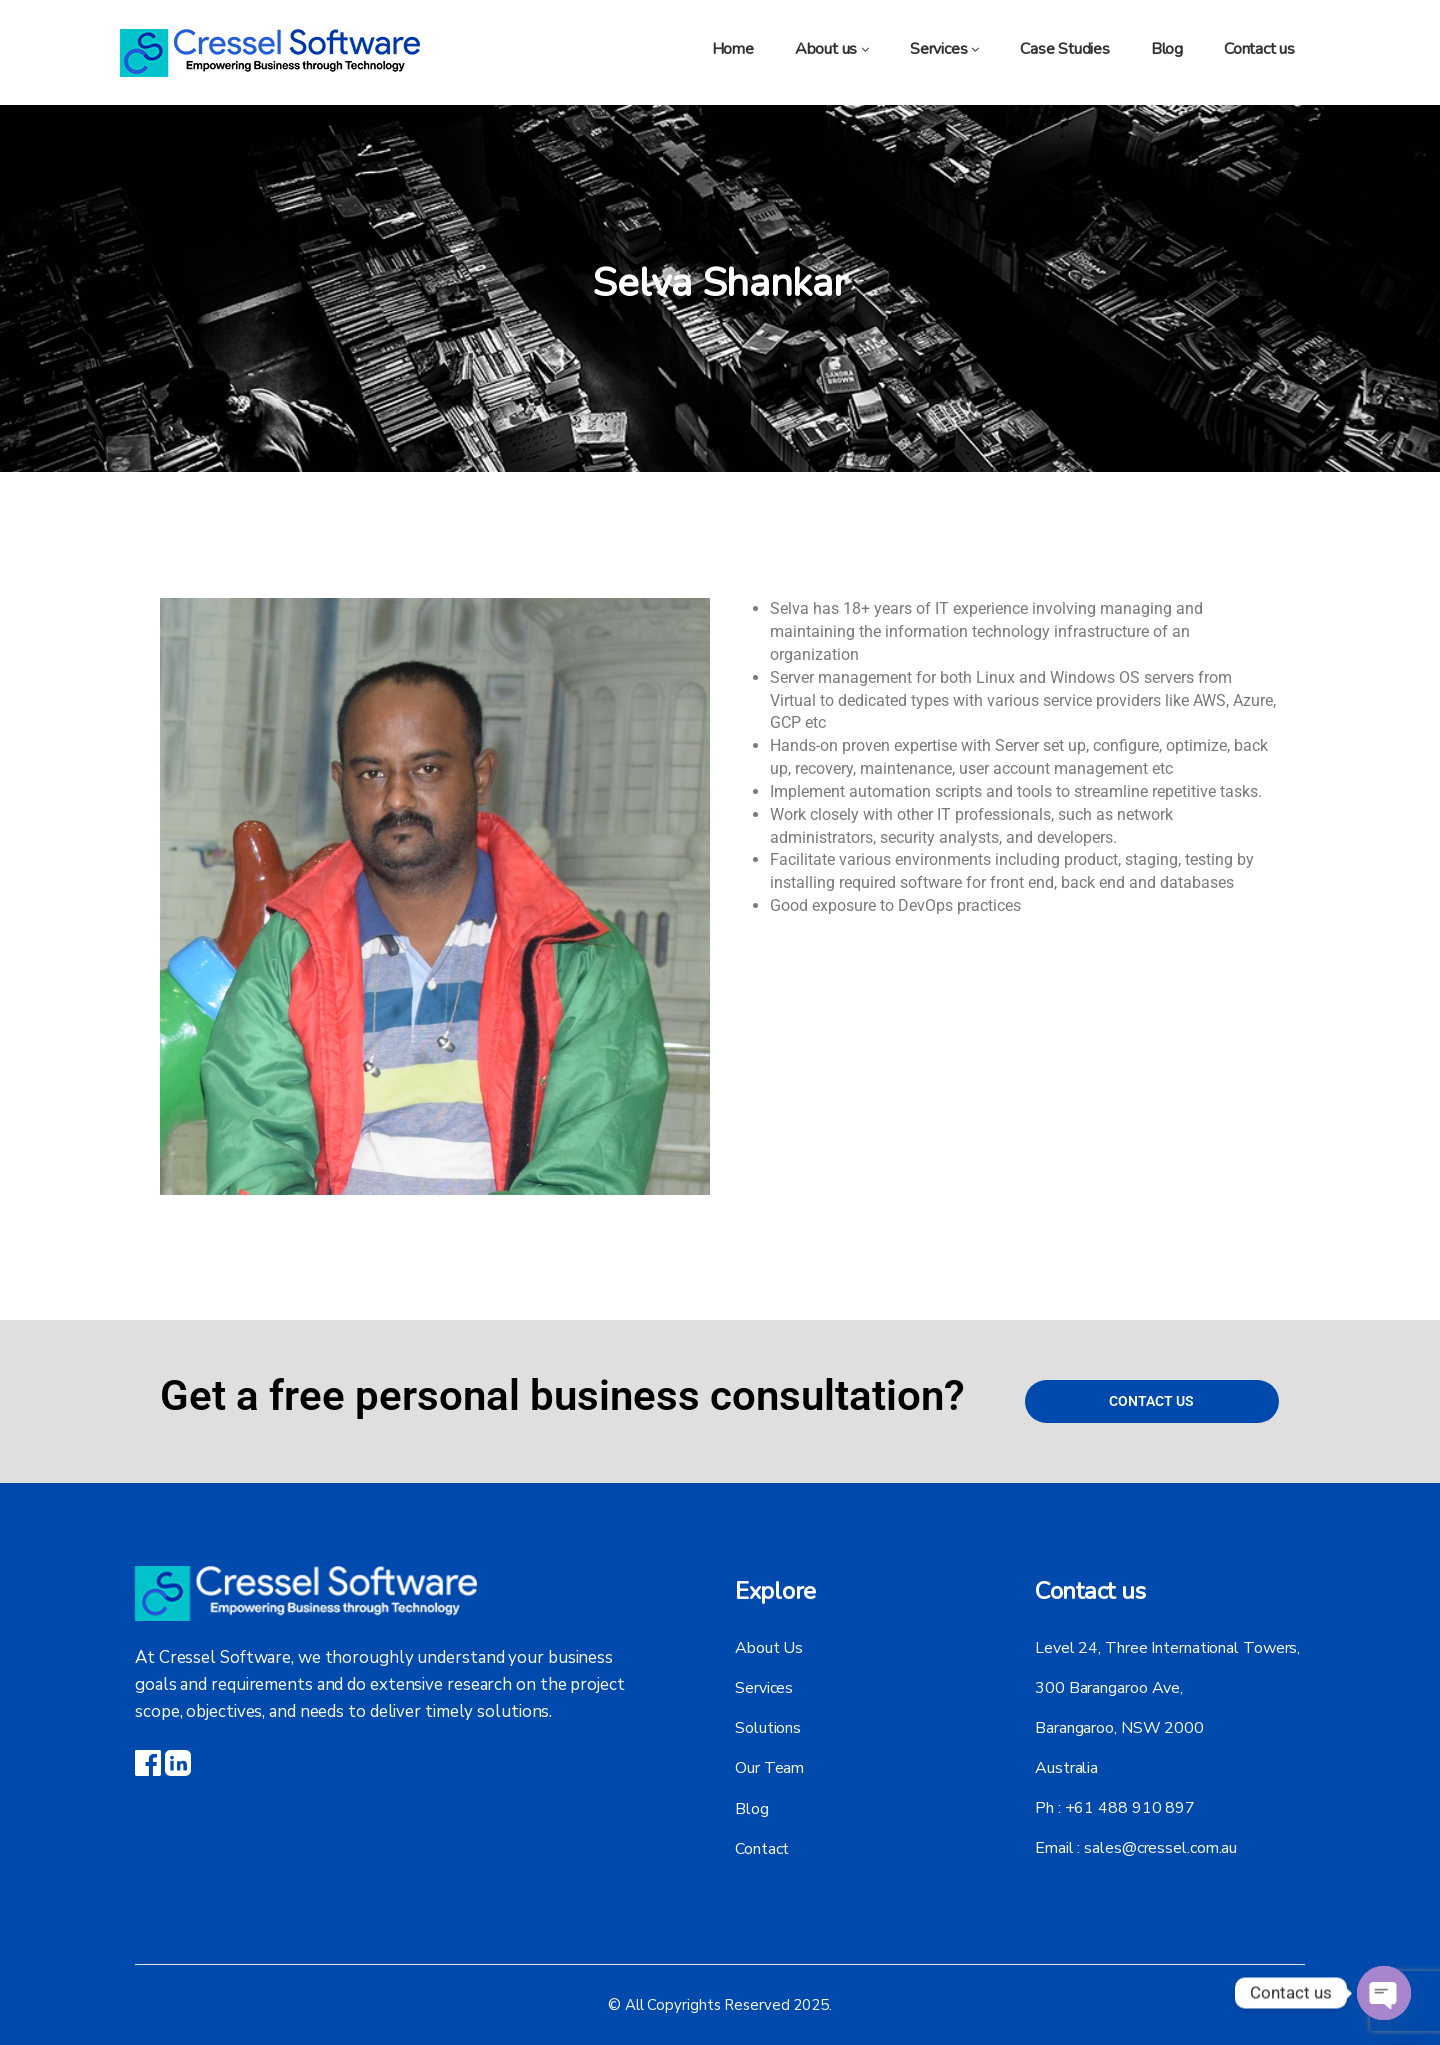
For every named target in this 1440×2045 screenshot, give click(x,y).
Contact (762, 1848)
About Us (769, 1648)
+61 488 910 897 (1130, 1808)
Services (764, 1688)
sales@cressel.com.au (1160, 1848)
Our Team (769, 1768)
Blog (752, 1808)
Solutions (768, 1728)
